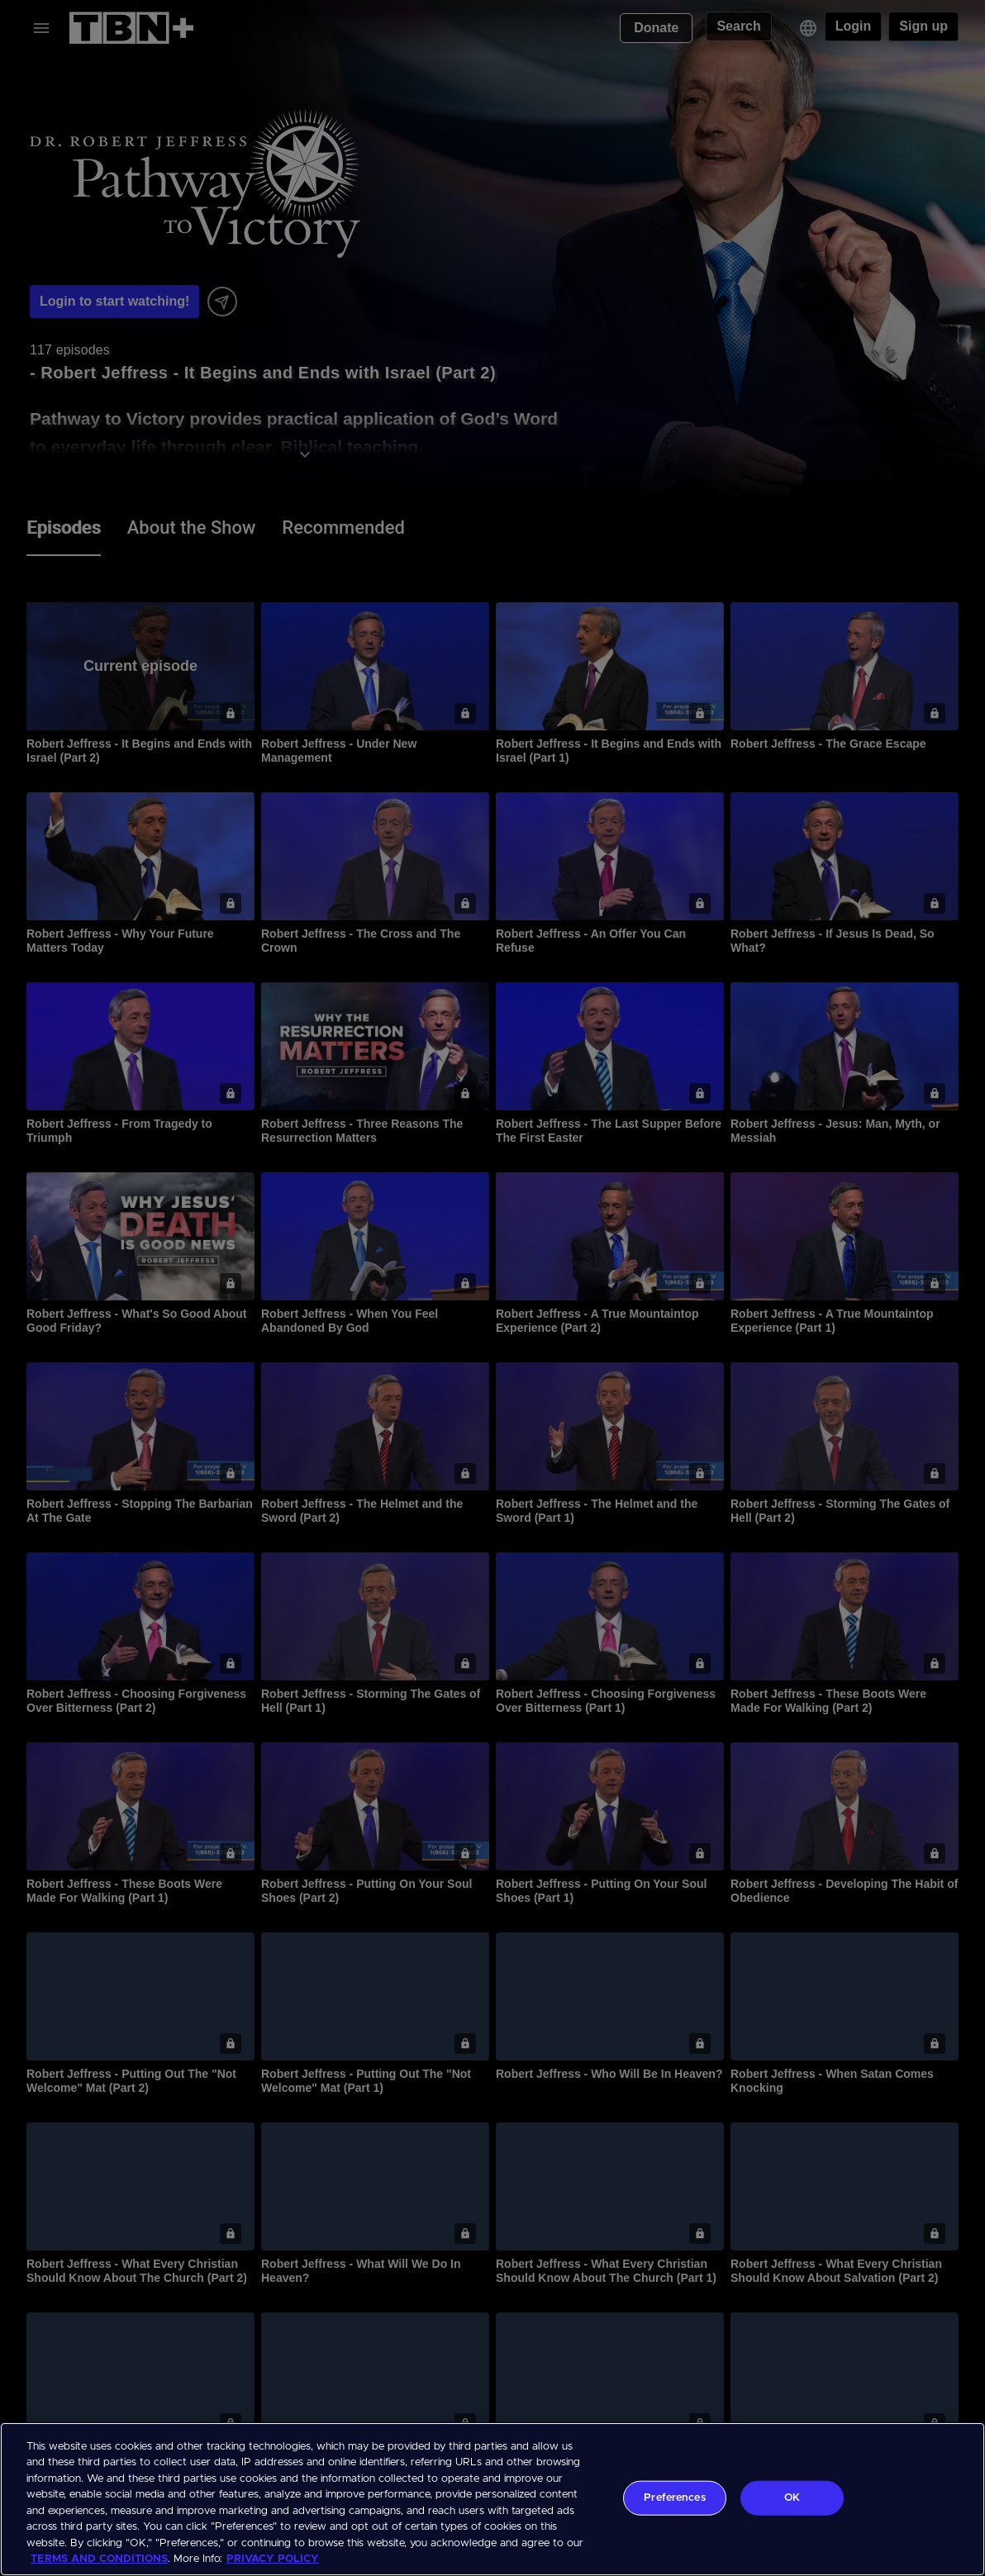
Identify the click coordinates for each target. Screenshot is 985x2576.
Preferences (674, 2498)
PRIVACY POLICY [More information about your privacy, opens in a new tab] (272, 2559)
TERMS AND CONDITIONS (99, 2559)
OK (792, 2498)
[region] (492, 2499)
